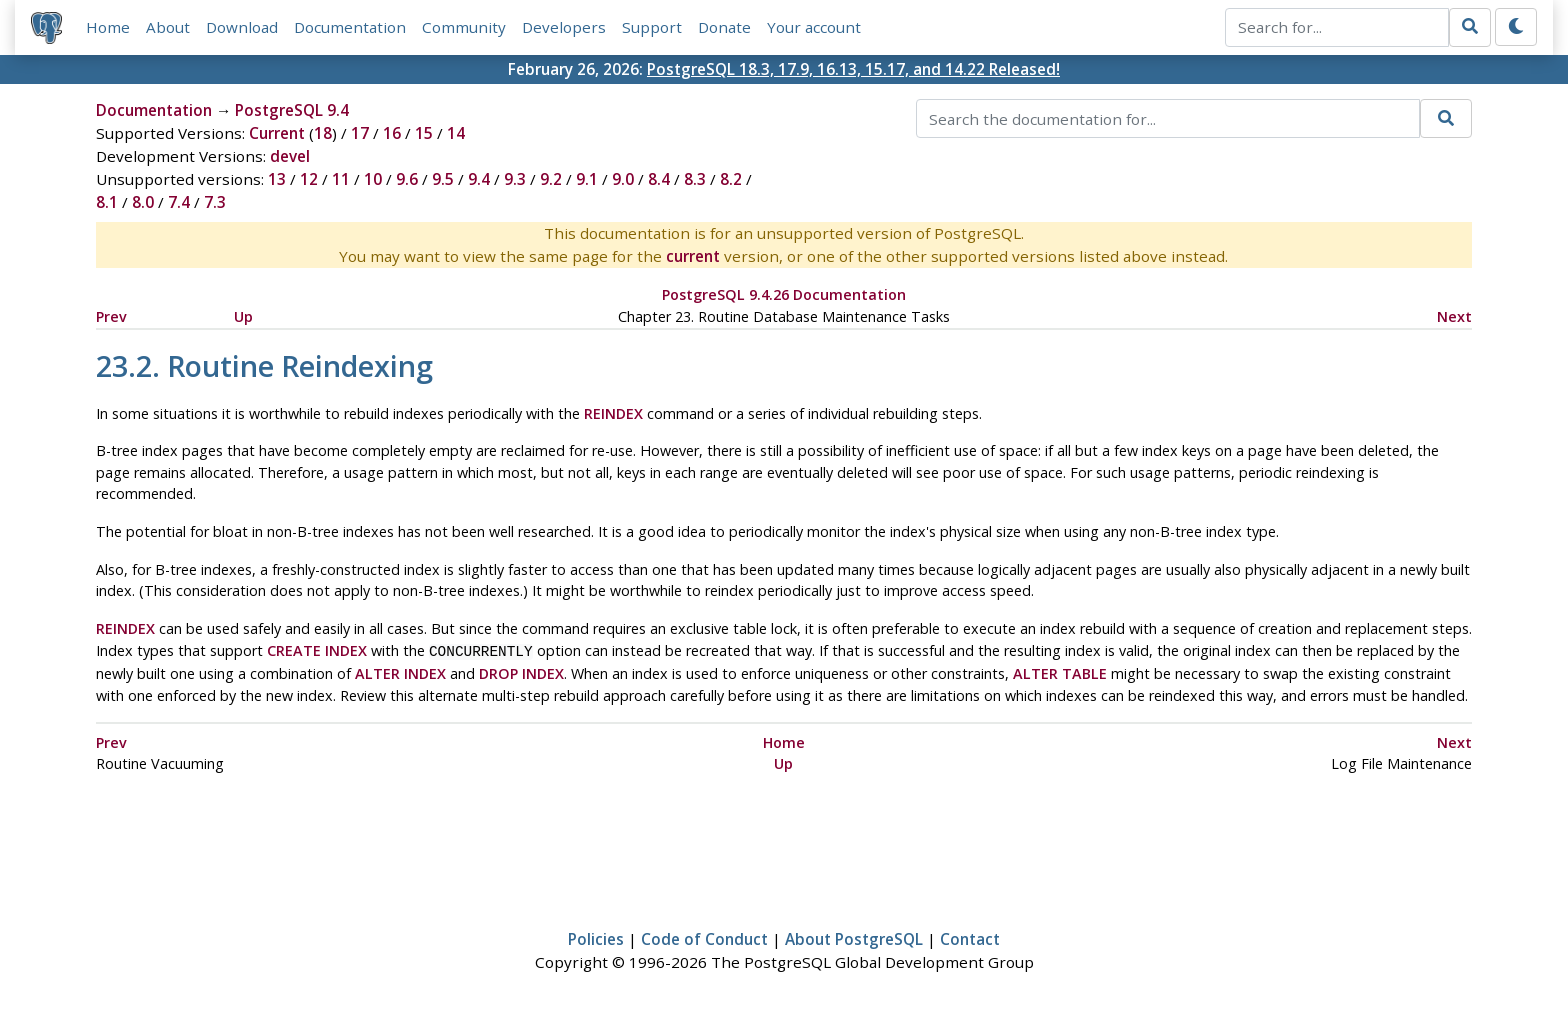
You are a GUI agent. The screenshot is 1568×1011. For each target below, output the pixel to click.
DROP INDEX (521, 671)
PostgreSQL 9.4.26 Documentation (784, 295)
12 (309, 180)
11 (341, 180)
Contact (970, 937)
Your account (814, 27)
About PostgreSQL (854, 937)
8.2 (731, 180)
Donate (724, 27)
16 (392, 134)
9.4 (479, 180)
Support (652, 27)
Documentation (350, 27)
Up (243, 316)
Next (1454, 316)
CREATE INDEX (317, 650)
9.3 (515, 180)
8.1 (107, 203)
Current (277, 134)
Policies (596, 937)
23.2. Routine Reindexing (264, 365)
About (168, 27)
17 (360, 134)
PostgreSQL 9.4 (292, 111)
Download (242, 27)
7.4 (179, 203)
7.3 (215, 203)
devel (290, 157)
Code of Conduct (704, 937)
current (693, 257)
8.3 (695, 180)
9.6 (407, 180)
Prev (111, 316)
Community (464, 27)
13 (277, 180)
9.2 (551, 180)
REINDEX (613, 413)
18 (323, 134)
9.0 (623, 180)
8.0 (143, 203)
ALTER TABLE (1060, 671)
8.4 (659, 180)
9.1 (587, 180)
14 (456, 134)
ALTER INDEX (400, 671)
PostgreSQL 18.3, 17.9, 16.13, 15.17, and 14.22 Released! (853, 69)
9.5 (443, 180)
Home (108, 27)
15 (424, 134)
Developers (564, 27)
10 (373, 180)
